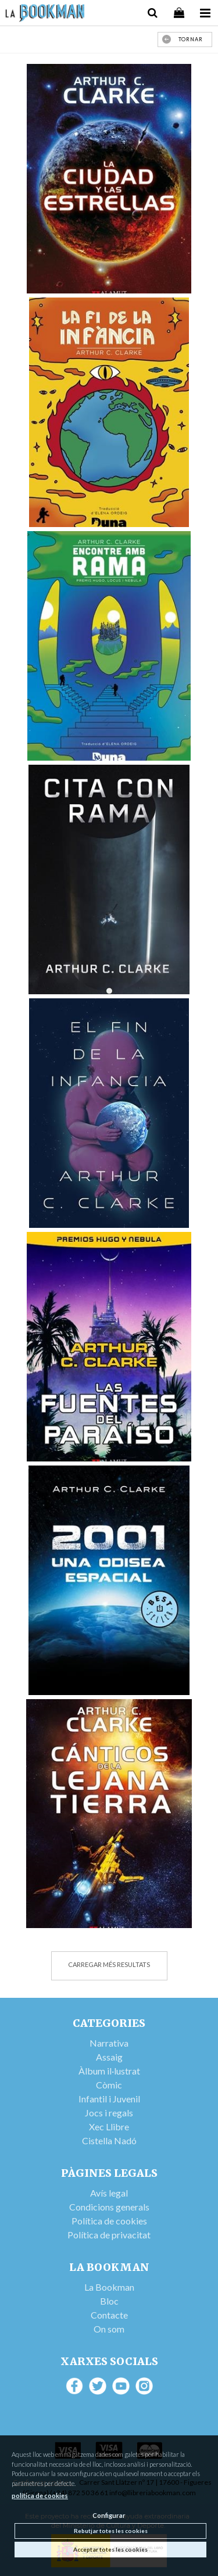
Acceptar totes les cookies (110, 2549)
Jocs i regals (109, 2112)
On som (109, 2328)
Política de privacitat (109, 2234)
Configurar (109, 2515)
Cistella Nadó (109, 2140)
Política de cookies (109, 2220)
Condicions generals (109, 2206)
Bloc (109, 2300)
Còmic (109, 2084)
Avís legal (109, 2192)
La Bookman (109, 2286)
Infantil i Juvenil (109, 2098)
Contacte (109, 2314)
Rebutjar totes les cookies (111, 2530)
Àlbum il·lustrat (109, 2070)
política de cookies (40, 2495)
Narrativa (109, 2042)
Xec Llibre (109, 2126)
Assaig (109, 2056)
